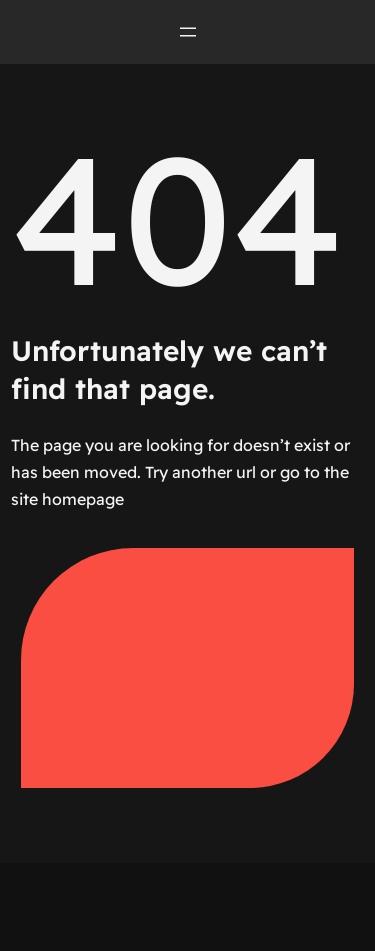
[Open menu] (188, 32)
